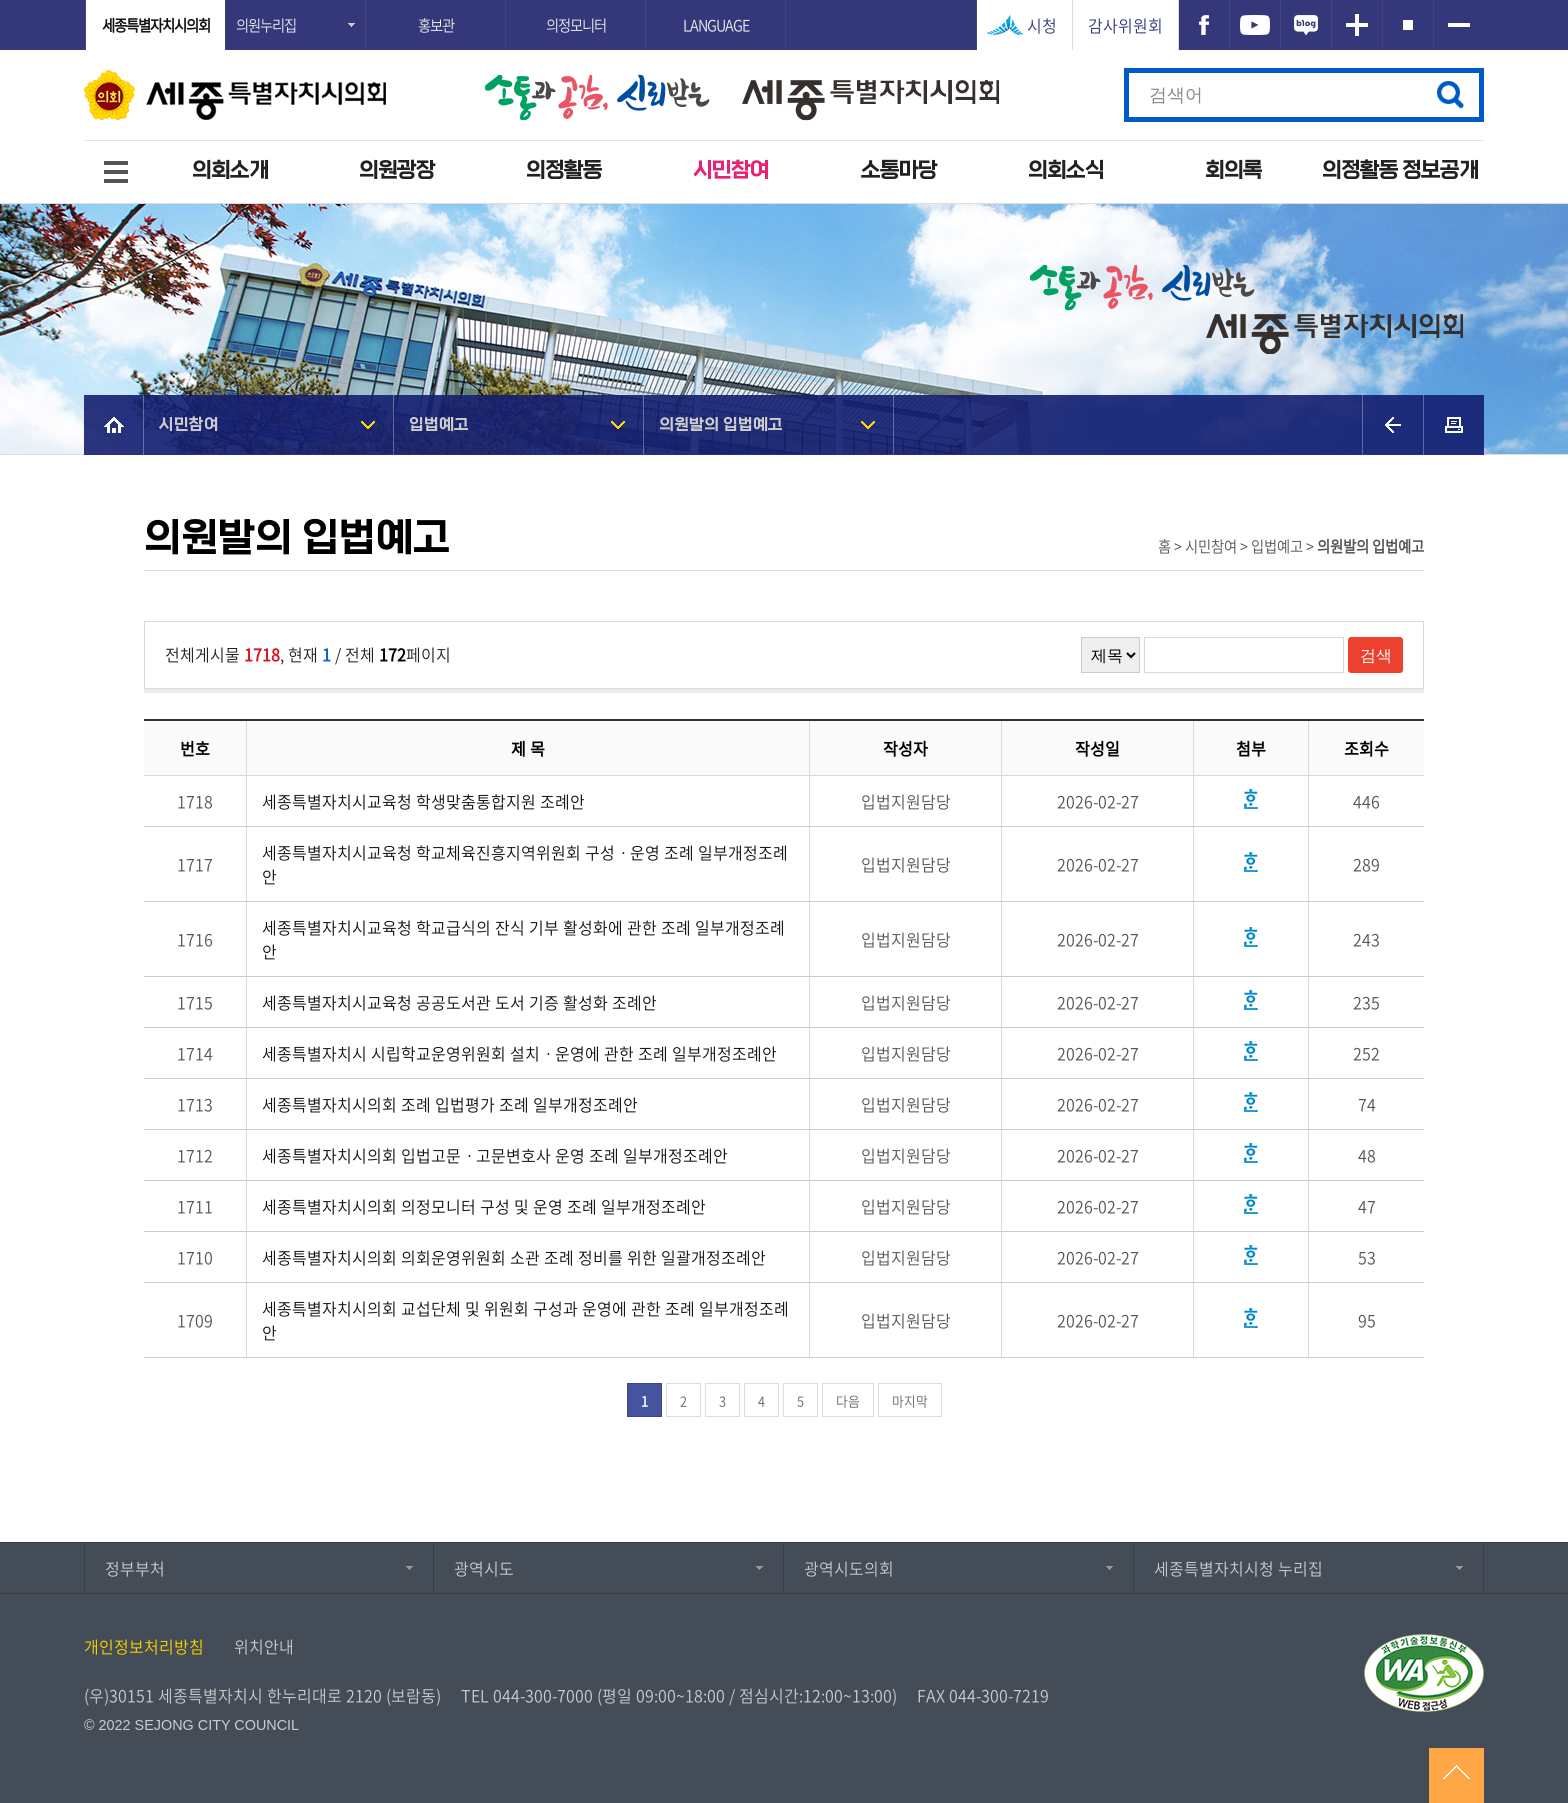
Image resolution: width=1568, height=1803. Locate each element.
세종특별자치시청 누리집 (1238, 1568)
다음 (848, 1400)
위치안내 (264, 1646)
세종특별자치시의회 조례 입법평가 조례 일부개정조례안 (450, 1104)
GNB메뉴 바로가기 (784, 1)
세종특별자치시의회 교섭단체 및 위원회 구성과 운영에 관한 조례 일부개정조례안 (525, 1320)
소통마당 (899, 170)
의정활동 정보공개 (1400, 170)
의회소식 (1066, 170)
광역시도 (484, 1568)
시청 (1042, 25)
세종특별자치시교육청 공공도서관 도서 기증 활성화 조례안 (459, 1002)
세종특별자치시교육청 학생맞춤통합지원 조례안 (423, 801)
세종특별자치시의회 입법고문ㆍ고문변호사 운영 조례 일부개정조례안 (495, 1155)
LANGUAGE (716, 25)
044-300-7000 (543, 1695)
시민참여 (731, 170)
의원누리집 (266, 25)
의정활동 (564, 170)
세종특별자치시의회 (156, 25)
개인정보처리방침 (144, 1646)
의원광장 (397, 170)
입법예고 (439, 424)
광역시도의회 (849, 1568)
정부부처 (135, 1568)
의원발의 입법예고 (721, 424)
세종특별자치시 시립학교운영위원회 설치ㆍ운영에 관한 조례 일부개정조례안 (519, 1053)
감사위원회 (1125, 25)
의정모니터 (576, 25)
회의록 (1233, 170)
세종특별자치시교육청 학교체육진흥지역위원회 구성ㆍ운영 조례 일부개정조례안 (525, 864)
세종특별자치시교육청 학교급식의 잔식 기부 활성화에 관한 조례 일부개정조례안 (523, 939)
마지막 (910, 1400)
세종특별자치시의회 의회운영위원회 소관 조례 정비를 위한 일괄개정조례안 (514, 1257)
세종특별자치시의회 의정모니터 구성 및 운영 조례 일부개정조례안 (484, 1206)
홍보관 (436, 25)
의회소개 (230, 170)
